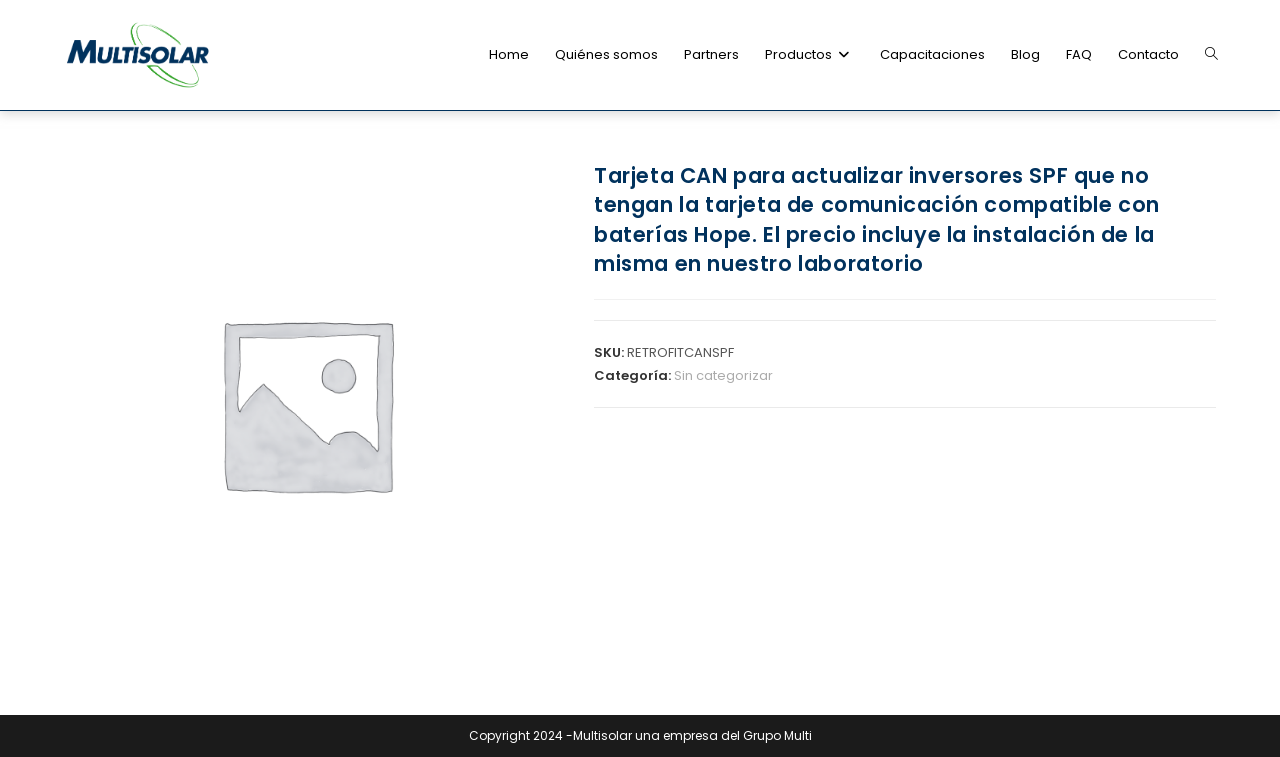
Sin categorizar (723, 375)
